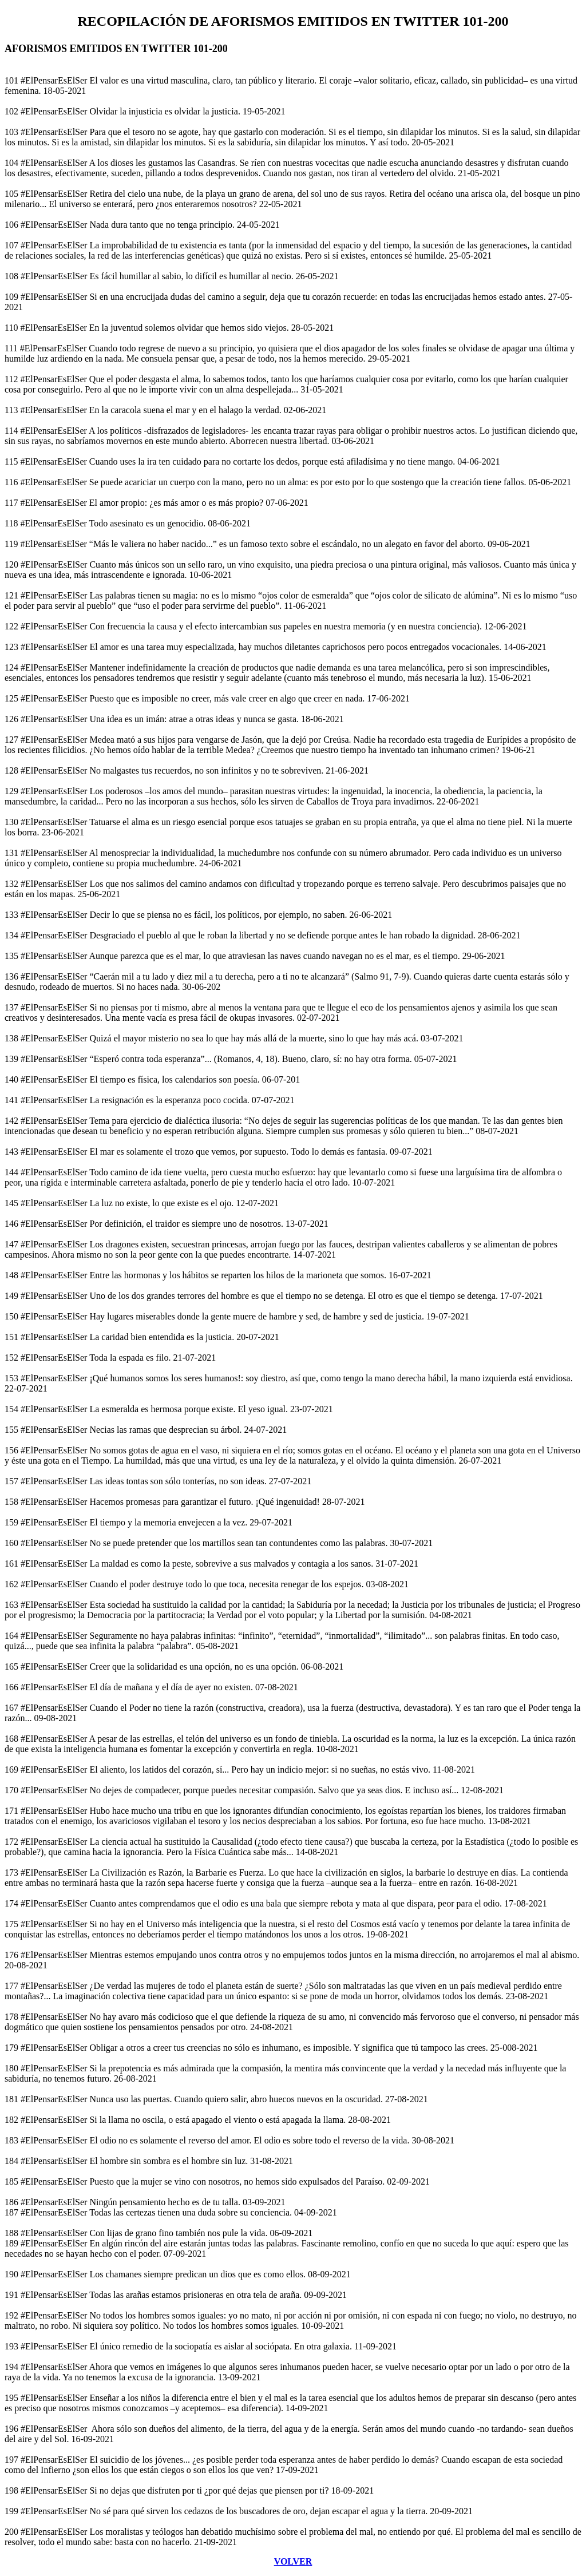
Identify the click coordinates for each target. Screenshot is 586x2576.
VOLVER (293, 2561)
